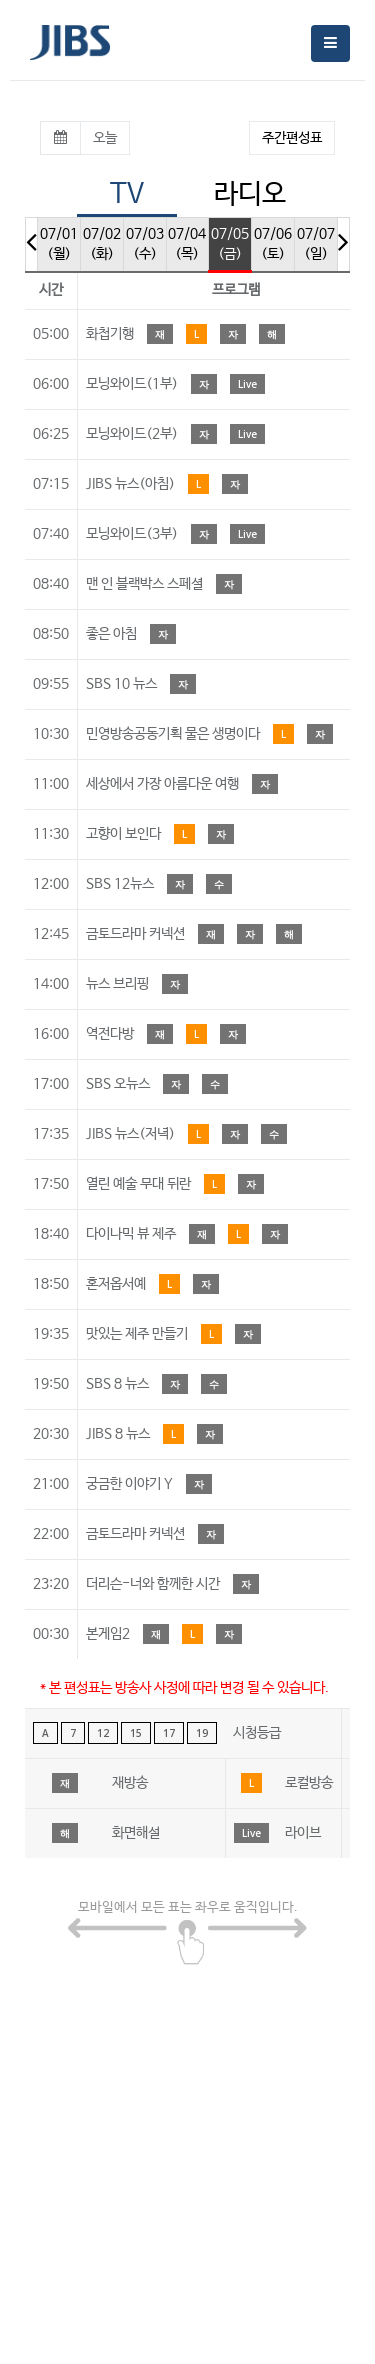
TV (127, 194)
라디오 (250, 194)
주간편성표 (292, 138)
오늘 (105, 138)
